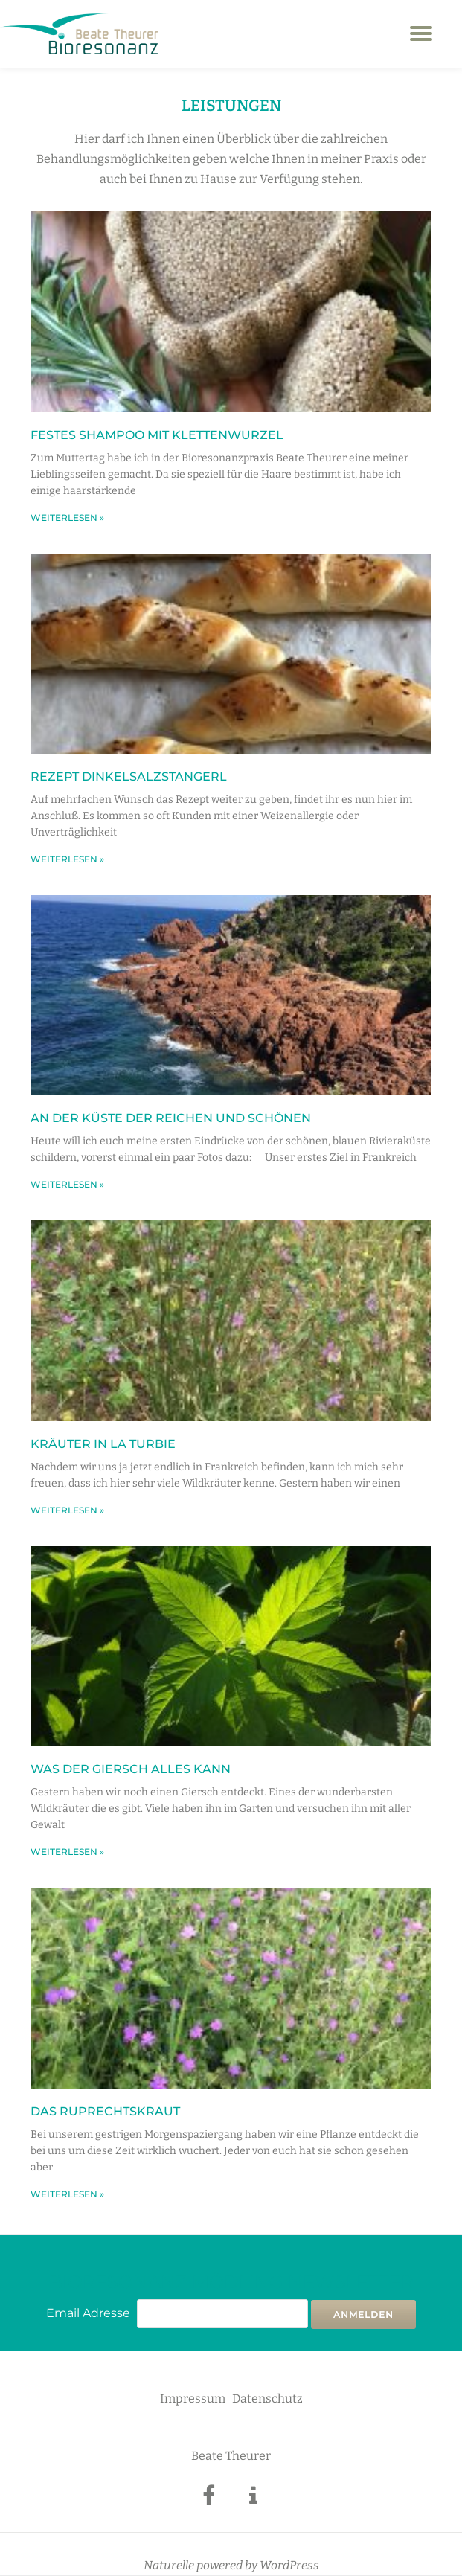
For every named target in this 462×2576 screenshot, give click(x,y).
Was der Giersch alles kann (131, 1769)
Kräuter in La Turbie (103, 1444)
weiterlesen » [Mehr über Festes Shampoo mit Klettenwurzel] (67, 517)
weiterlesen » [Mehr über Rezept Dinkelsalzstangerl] (67, 859)
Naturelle (169, 2565)
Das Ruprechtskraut (105, 2111)
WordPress (289, 2565)
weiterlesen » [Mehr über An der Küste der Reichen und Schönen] (67, 1184)
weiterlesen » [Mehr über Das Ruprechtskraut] (67, 2193)
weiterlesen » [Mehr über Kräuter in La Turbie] (67, 1510)
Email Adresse (88, 2313)
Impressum (192, 2398)
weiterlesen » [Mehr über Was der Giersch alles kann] (67, 1851)
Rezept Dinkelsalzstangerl (129, 776)
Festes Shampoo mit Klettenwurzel (157, 435)
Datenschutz (267, 2398)
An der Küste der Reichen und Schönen (171, 1118)
